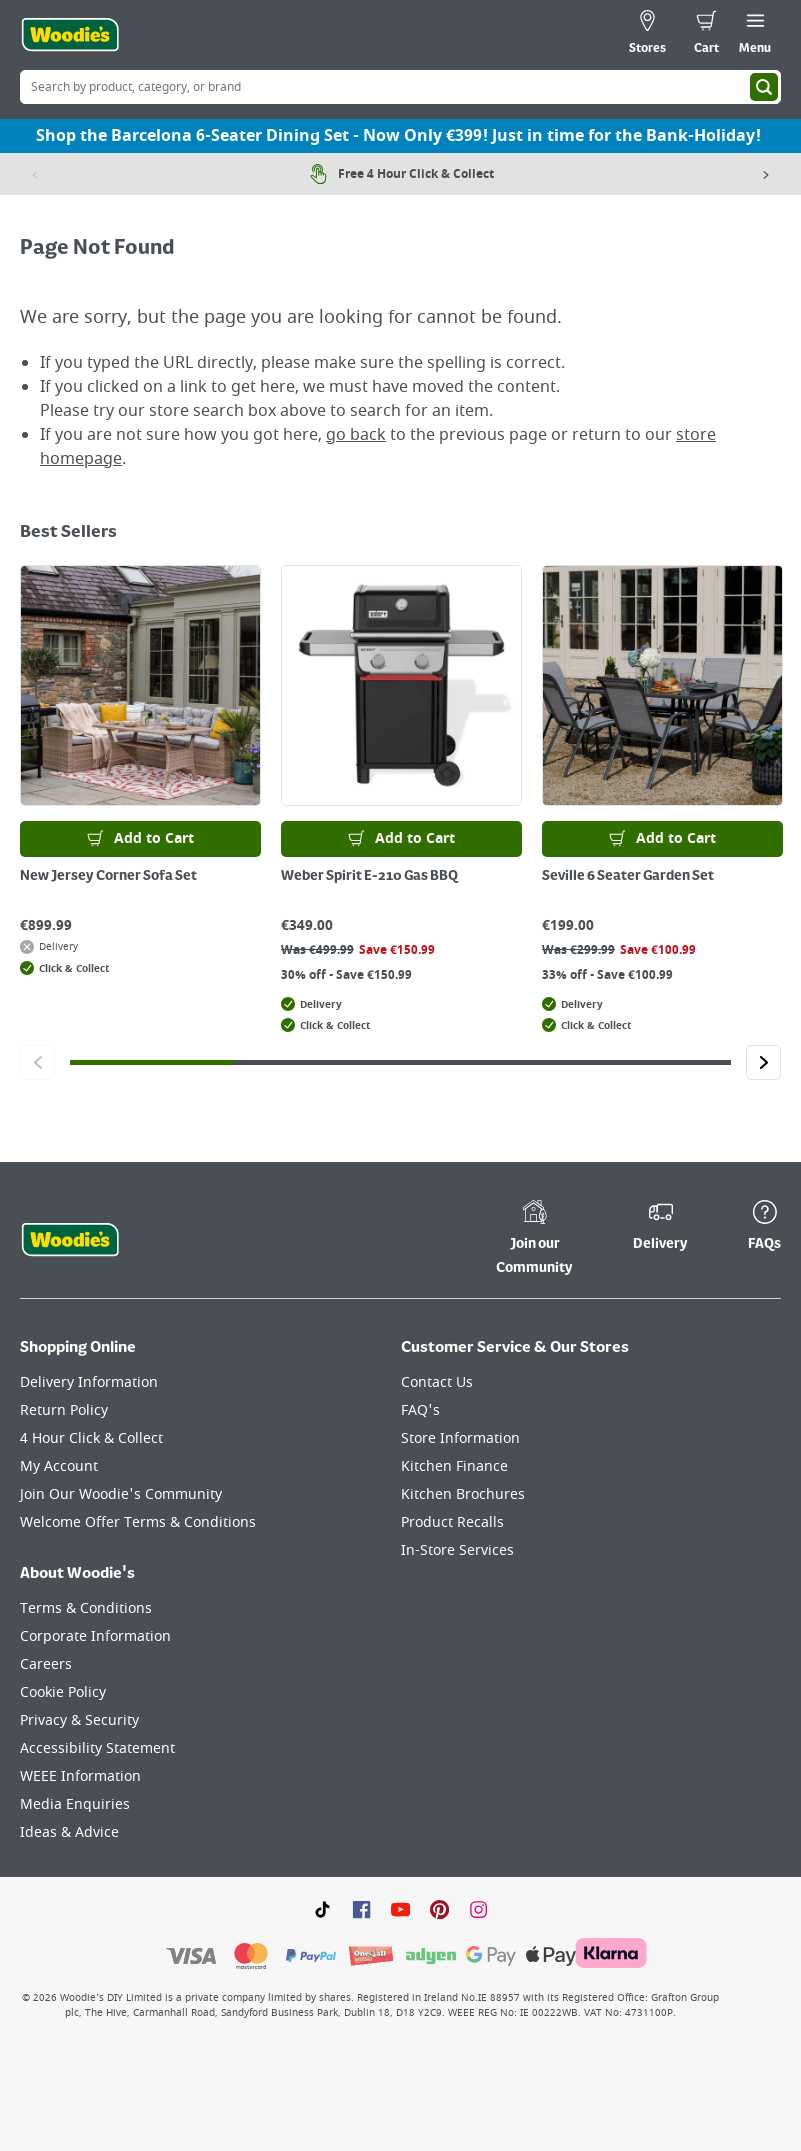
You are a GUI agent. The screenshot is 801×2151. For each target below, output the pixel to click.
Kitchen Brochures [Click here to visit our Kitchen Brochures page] (463, 1494)
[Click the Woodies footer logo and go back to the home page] (70, 1240)
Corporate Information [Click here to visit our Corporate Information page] (95, 1636)
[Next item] (766, 174)
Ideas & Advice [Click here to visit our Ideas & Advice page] (69, 1832)
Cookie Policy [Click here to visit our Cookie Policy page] (63, 1692)
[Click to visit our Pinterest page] (439, 1909)
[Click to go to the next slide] (763, 1062)
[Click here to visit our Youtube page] (400, 1909)
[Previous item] (35, 174)
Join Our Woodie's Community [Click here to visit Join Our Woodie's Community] (121, 1494)
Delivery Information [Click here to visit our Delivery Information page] (89, 1382)
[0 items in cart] (706, 35)
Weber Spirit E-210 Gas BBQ (369, 876)
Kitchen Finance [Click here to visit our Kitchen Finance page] (454, 1466)
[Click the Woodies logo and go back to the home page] (70, 35)
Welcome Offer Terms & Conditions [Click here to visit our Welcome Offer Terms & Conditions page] (138, 1522)
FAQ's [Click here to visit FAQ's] (420, 1410)
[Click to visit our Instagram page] (478, 1909)
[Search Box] (400, 87)
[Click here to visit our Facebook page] (361, 1909)
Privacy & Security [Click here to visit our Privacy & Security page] (79, 1720)
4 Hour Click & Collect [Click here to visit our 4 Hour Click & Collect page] (91, 1438)
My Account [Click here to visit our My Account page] (59, 1466)
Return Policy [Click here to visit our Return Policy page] (64, 1410)
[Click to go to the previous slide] (37, 1062)
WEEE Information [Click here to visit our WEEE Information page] (80, 1776)
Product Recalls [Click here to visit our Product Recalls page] (452, 1522)
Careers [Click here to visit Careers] (46, 1664)
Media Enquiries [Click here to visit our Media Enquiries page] (75, 1804)
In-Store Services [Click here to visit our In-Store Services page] (457, 1550)
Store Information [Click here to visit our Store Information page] (460, 1438)
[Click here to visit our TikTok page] (322, 1909)
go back (356, 435)
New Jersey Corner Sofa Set (108, 876)
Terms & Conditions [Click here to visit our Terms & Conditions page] (86, 1608)
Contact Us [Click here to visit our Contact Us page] (437, 1382)
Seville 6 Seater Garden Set (628, 876)
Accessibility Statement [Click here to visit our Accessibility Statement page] (97, 1748)
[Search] (764, 87)
